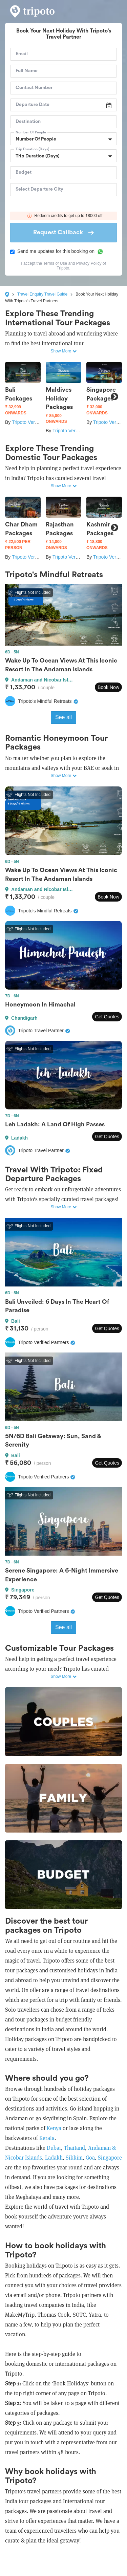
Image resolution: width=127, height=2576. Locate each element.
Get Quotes (107, 1016)
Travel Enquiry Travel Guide (42, 294)
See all (63, 717)
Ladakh (53, 2157)
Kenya (54, 2128)
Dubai (54, 2147)
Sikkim (74, 2157)
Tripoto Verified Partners (37, 422)
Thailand (74, 2147)
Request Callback (63, 232)
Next (114, 396)
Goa (90, 2157)
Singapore (110, 2157)
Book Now (108, 687)
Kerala (47, 2138)
